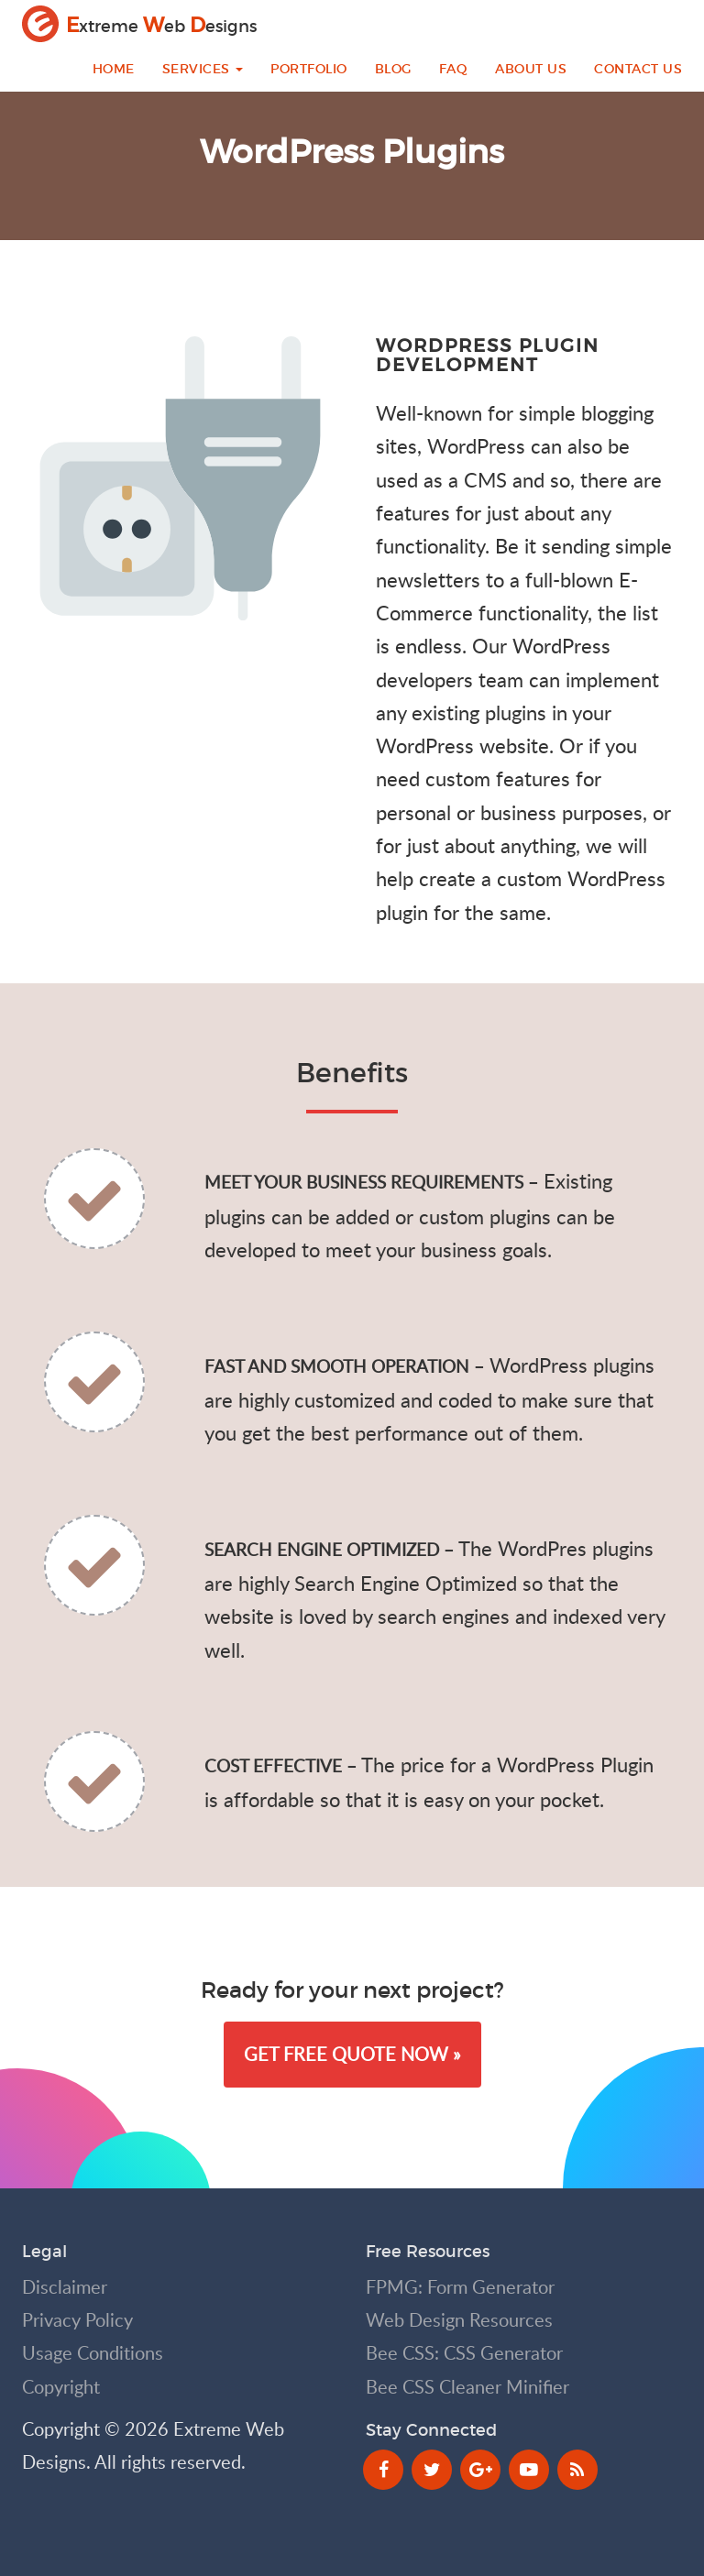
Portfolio (308, 68)
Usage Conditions (92, 2352)
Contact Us (638, 68)
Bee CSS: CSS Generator (464, 2352)
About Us (530, 68)
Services (203, 68)
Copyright (61, 2386)
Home (114, 68)
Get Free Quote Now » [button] (352, 2054)
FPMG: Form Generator (460, 2287)
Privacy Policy (77, 2319)
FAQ (453, 68)
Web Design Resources (459, 2319)
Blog (393, 68)
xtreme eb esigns (139, 23)
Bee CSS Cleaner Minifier (467, 2386)
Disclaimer (64, 2287)
